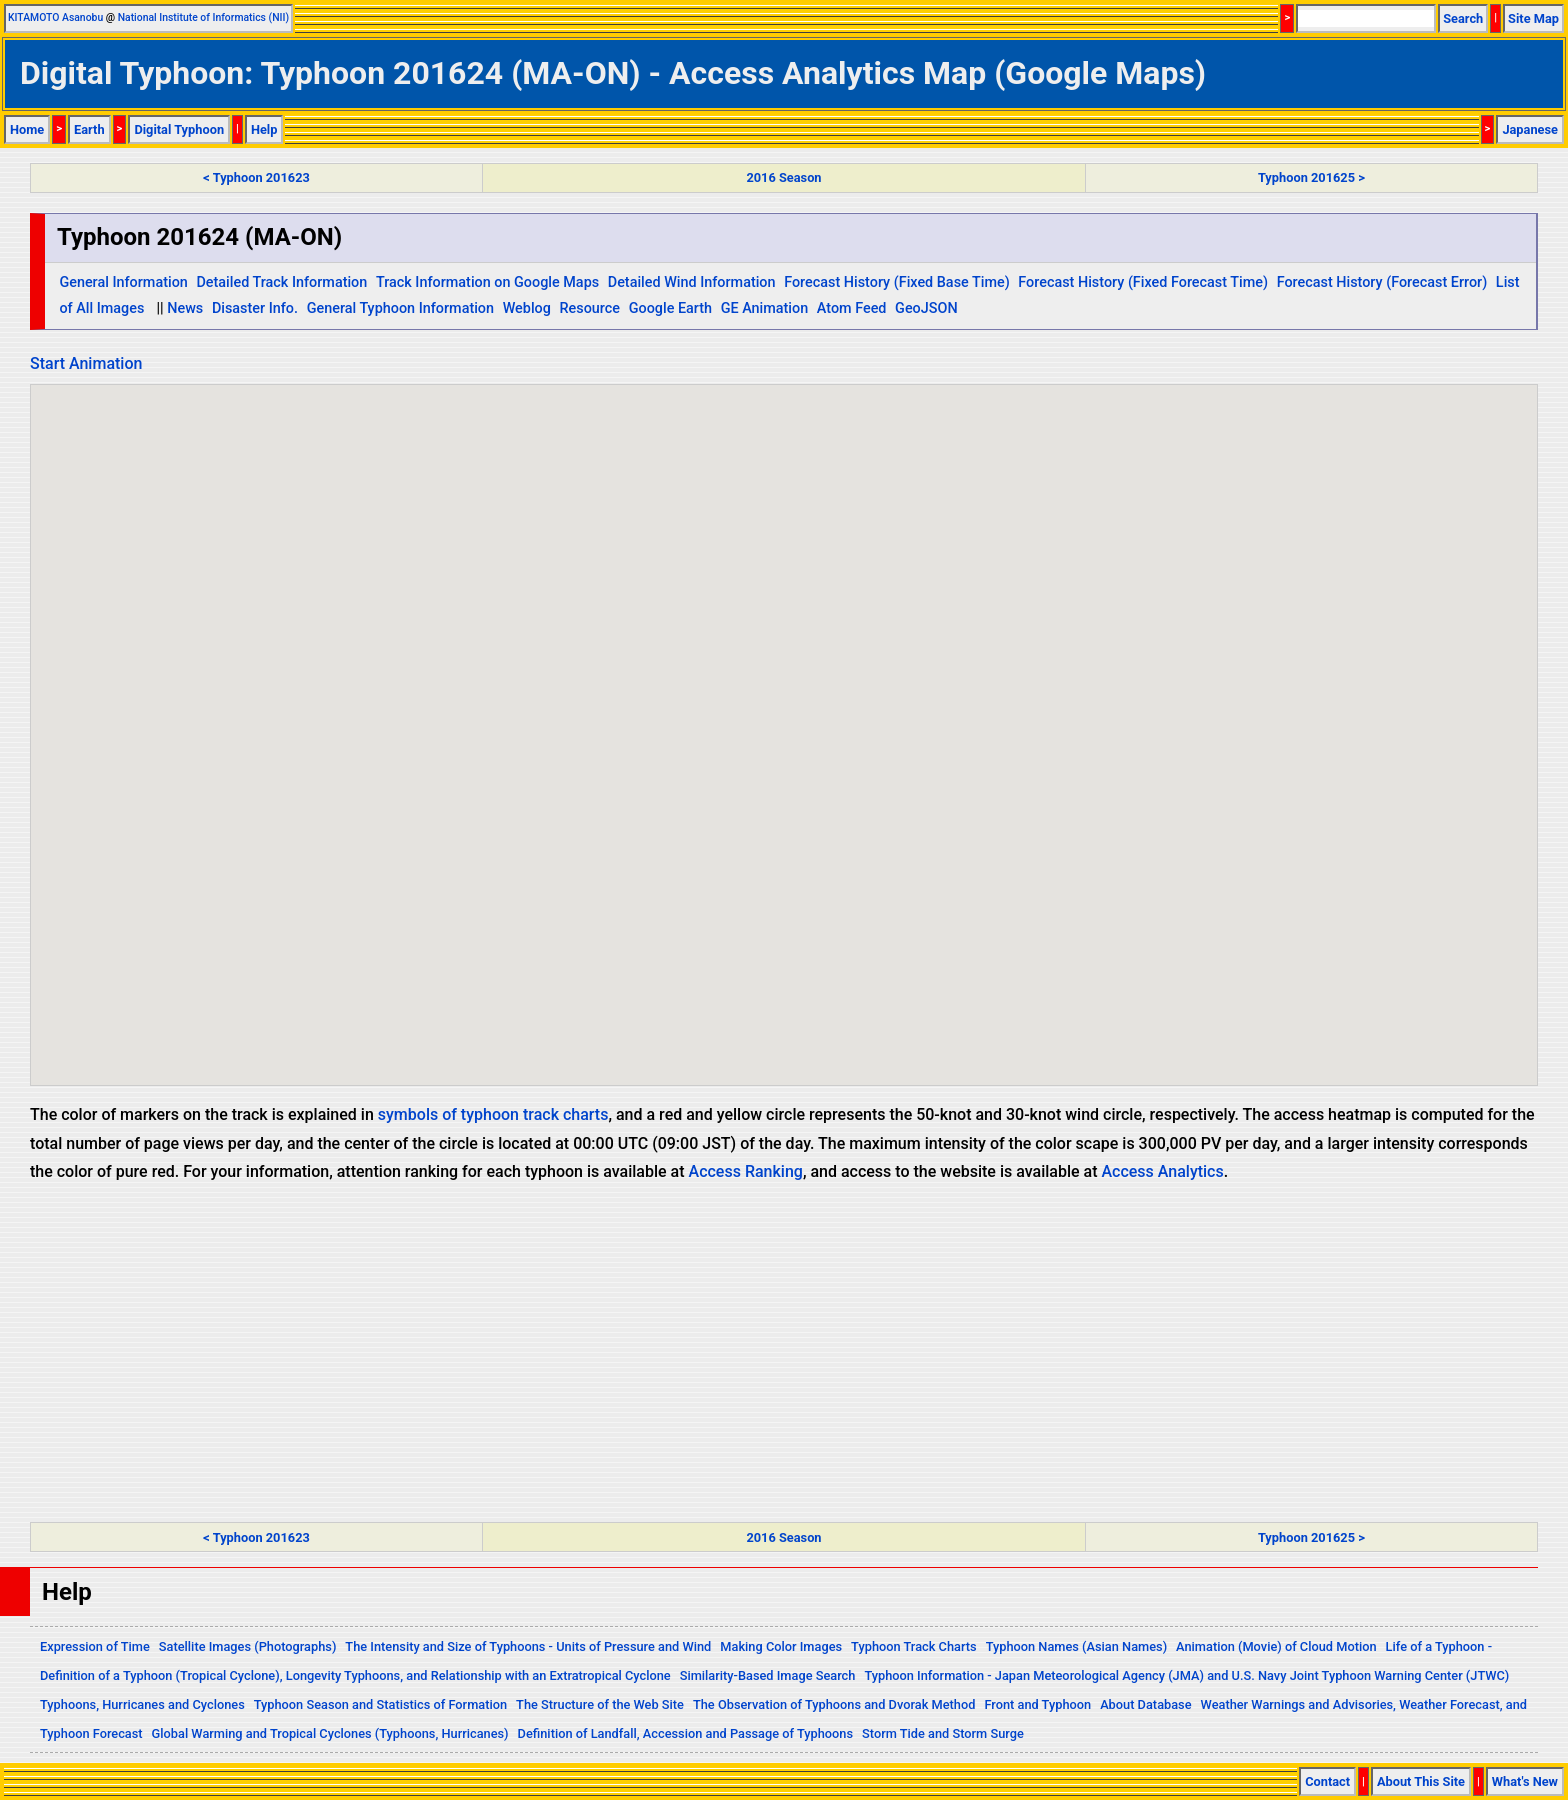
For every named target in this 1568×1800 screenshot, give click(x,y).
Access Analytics (1162, 1171)
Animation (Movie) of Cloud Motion (1276, 1646)
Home (27, 129)
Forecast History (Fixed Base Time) (897, 282)
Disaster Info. (255, 308)
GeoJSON (926, 308)
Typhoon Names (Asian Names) (1076, 1646)
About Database (1145, 1704)
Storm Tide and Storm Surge (943, 1733)
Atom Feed (852, 308)
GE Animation (765, 308)
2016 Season (783, 177)
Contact (1327, 1781)
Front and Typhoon (1037, 1704)
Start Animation (86, 363)
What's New (1525, 1781)
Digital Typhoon (179, 129)
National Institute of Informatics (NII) (203, 17)
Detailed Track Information (281, 282)
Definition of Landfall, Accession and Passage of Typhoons (686, 1733)
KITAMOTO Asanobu (55, 17)
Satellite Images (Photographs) (248, 1646)
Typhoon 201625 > (1311, 177)
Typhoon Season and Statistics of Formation (380, 1704)
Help (264, 129)
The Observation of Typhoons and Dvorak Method (834, 1704)
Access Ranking (746, 1171)
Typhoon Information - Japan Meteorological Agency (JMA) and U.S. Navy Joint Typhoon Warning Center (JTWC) (1186, 1675)
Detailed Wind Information (692, 282)
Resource (590, 308)
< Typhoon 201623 (256, 177)
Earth (89, 129)
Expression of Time (95, 1646)
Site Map (1533, 18)
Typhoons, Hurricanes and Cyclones (142, 1704)
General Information (123, 282)
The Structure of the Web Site (600, 1704)
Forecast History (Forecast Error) (1382, 282)
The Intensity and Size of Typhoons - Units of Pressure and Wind (528, 1646)
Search (1463, 18)
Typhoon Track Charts (914, 1646)
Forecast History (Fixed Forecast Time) (1143, 282)
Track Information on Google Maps (487, 282)
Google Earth (670, 308)
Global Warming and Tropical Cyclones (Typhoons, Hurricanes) (330, 1733)
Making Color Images (781, 1646)
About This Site (1421, 1781)
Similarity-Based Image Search (768, 1675)
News (185, 308)
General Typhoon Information (400, 308)
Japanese (1530, 129)
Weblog (527, 308)
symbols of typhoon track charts (493, 1114)
